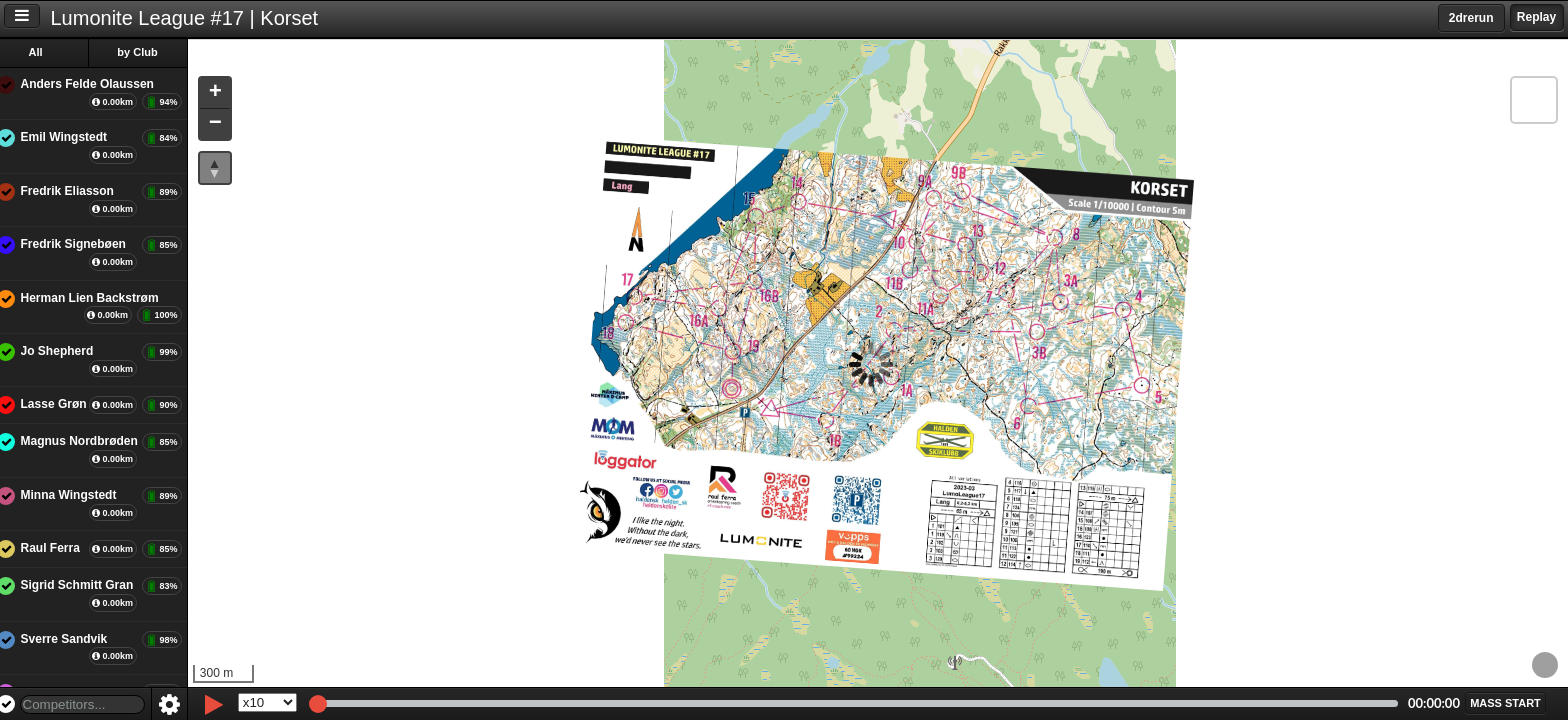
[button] (228, 93)
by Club (151, 52)
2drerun (1471, 18)
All (49, 52)
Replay (1536, 17)
